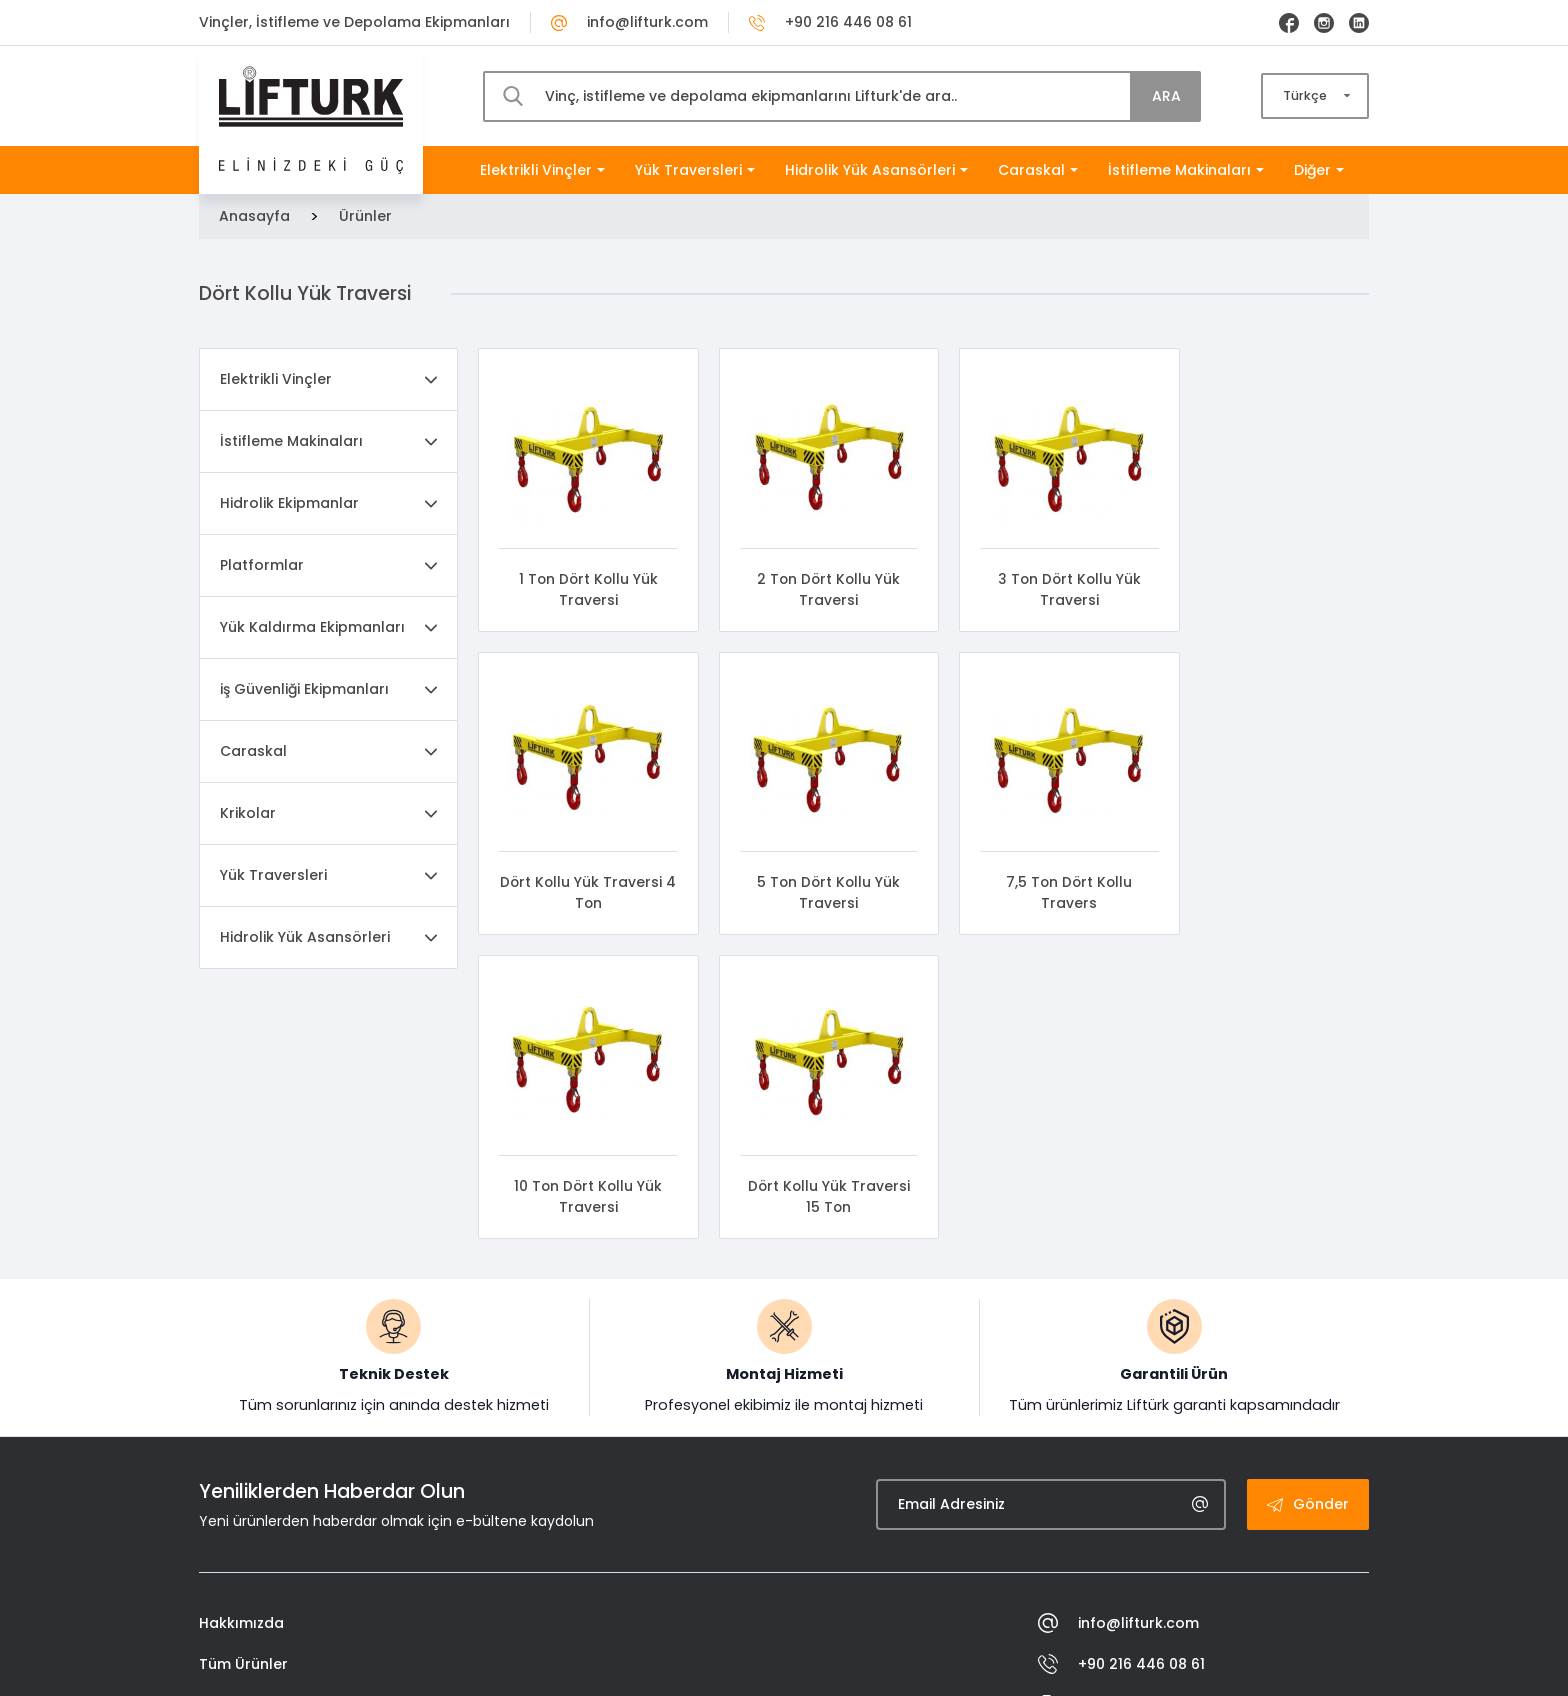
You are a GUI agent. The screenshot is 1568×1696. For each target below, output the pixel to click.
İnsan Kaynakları (260, 1435)
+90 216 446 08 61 (830, 22)
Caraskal (1038, 170)
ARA (1166, 96)
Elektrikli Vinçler (542, 170)
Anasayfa (254, 216)
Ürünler (365, 216)
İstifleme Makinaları (1186, 170)
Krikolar (248, 813)
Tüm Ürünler (243, 1394)
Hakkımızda (241, 1353)
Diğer (1319, 170)
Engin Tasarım (1317, 1665)
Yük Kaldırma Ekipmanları (312, 627)
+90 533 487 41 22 (1123, 1476)
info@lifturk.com (629, 22)
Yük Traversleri (695, 170)
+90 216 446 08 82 (1123, 1435)
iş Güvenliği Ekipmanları (304, 689)
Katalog (228, 1517)
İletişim (224, 1558)
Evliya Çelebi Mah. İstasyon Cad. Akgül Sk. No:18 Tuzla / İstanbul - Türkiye (1203, 1527)
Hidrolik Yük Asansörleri (876, 170)
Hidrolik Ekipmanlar (289, 503)
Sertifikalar (238, 1476)
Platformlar (262, 565)
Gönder (1308, 1234)
